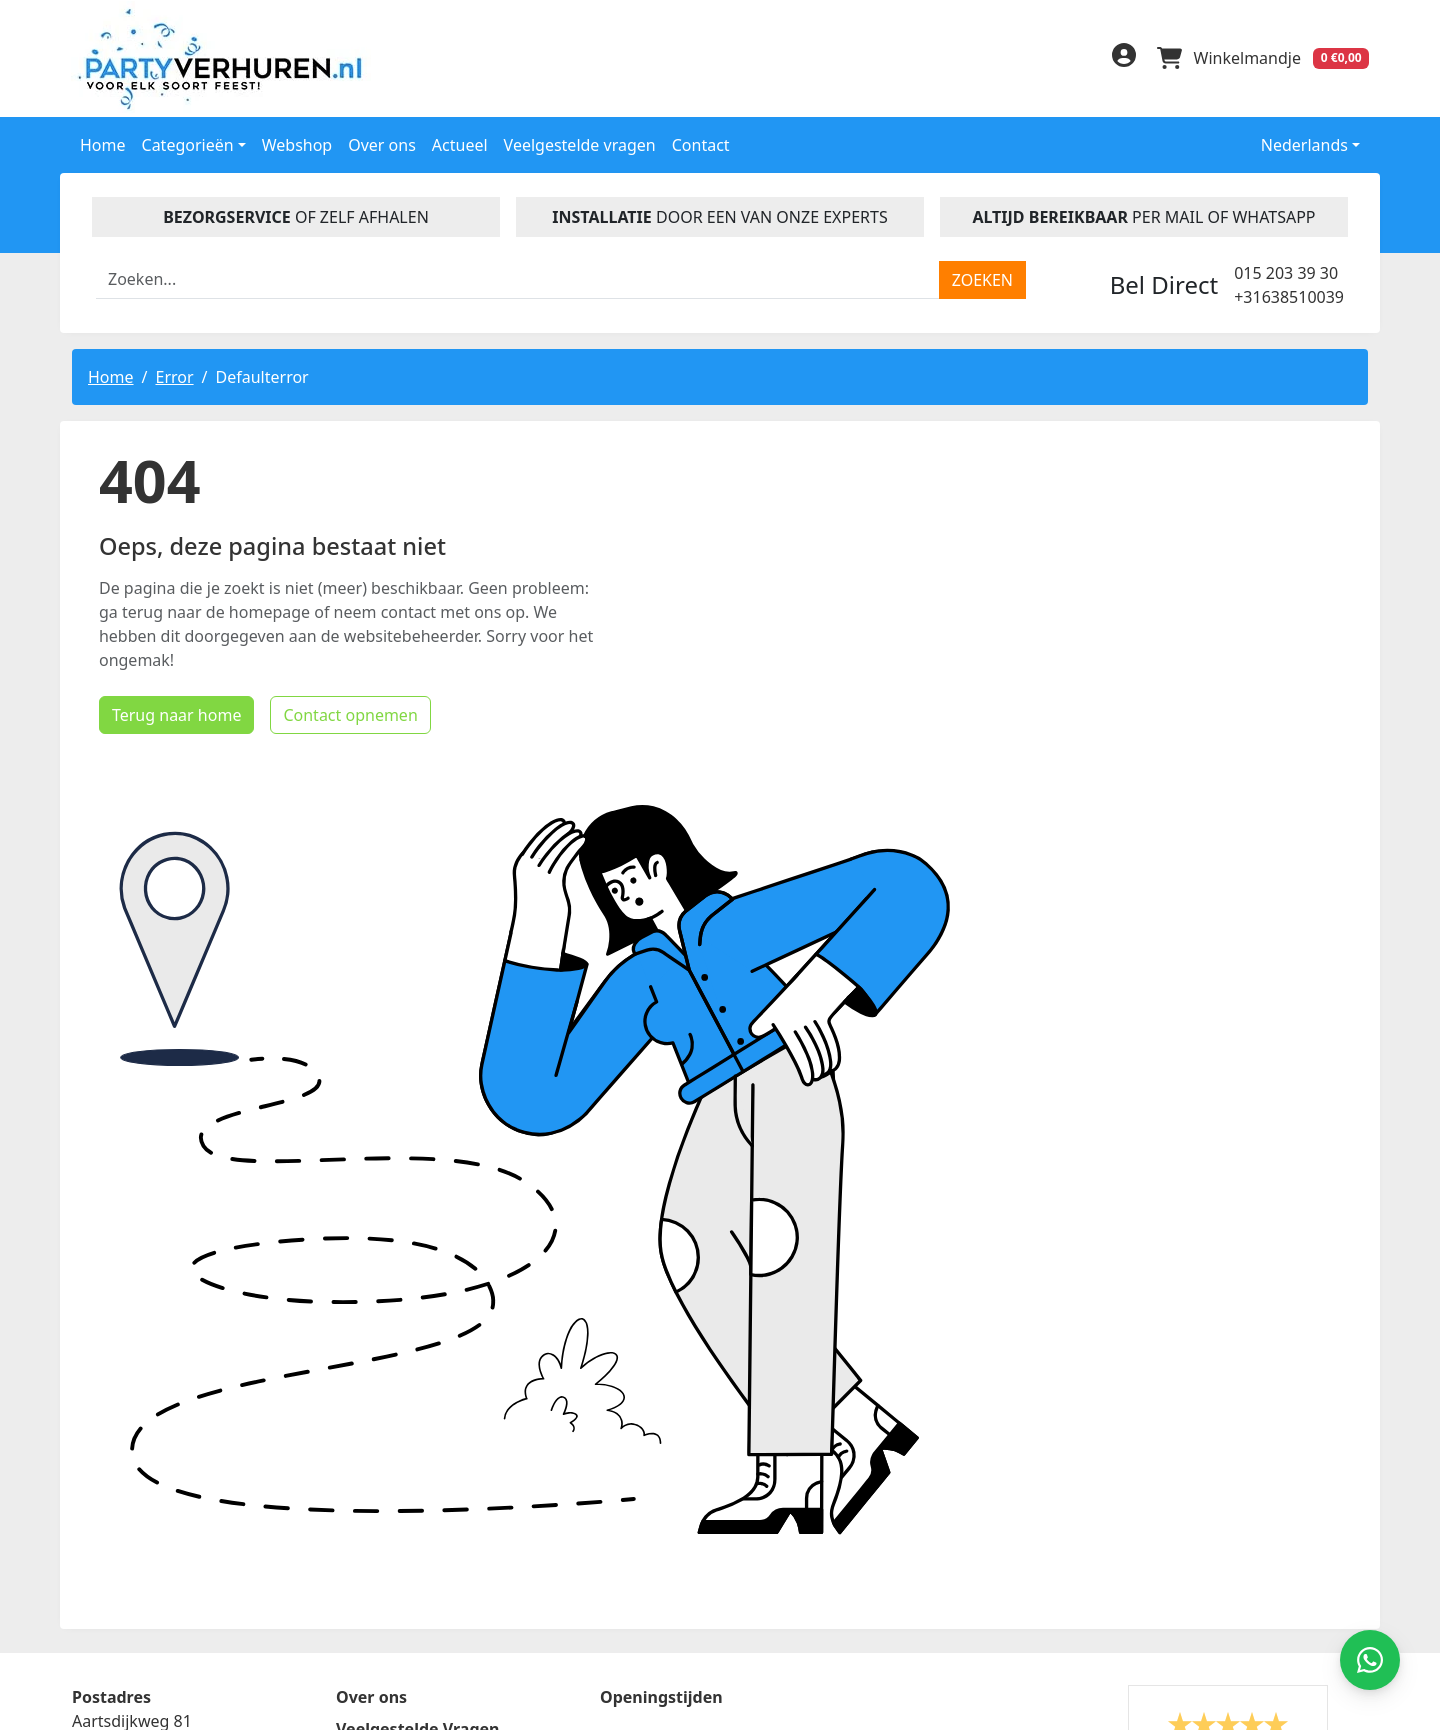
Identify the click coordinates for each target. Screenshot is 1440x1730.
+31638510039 (1289, 295)
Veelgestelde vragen (580, 143)
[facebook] (992, 61)
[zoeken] (982, 278)
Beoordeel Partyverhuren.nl (944, 1459)
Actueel (460, 143)
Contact (701, 143)
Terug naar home (149, 1000)
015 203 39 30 (1286, 271)
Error (174, 375)
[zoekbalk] (518, 278)
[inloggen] (1120, 58)
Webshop (297, 143)
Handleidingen (394, 1455)
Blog (354, 1487)
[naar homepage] (225, 57)
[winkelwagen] (1262, 58)
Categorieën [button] (188, 143)
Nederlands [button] (1291, 143)
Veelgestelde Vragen (417, 1423)
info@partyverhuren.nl (157, 1655)
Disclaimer (378, 1519)
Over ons (382, 143)
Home (103, 143)
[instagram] (1072, 61)
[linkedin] (1032, 61)
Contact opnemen (323, 1000)
